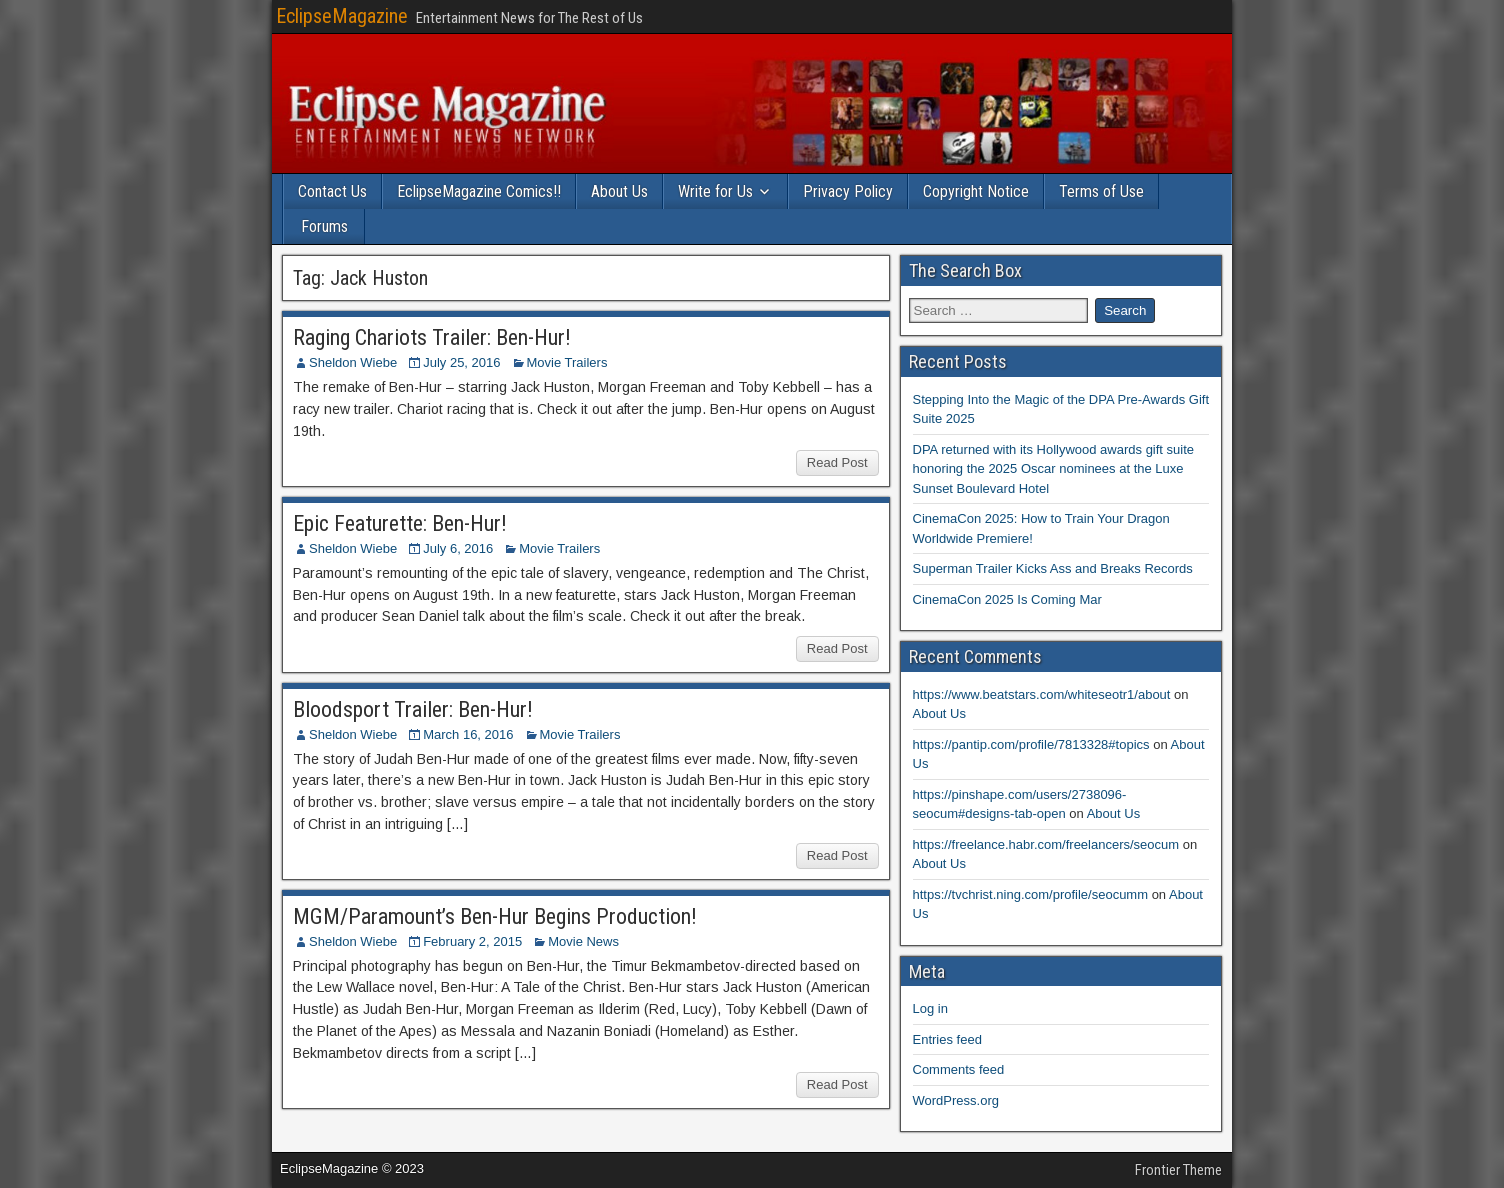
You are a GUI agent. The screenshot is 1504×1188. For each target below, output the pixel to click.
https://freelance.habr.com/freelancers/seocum (1046, 844)
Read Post (837, 462)
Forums (324, 226)
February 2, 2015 (472, 941)
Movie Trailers (567, 362)
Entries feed (947, 1039)
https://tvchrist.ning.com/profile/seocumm (1031, 894)
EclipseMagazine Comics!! (479, 191)
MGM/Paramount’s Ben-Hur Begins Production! (495, 916)
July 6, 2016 (458, 548)
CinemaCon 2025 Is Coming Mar (1007, 599)
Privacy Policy (848, 191)
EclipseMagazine (342, 16)
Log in (930, 1008)
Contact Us (332, 191)
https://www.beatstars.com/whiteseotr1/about (1042, 694)
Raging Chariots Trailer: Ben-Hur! (432, 337)
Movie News (583, 941)
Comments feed (959, 1069)
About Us (619, 191)
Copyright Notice (976, 191)
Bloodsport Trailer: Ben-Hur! (413, 709)
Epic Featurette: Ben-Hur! (400, 523)
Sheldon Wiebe (353, 362)
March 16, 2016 (468, 734)
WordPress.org (956, 1100)
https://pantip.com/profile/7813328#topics (1031, 744)
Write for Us (715, 191)
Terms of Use (1101, 191)
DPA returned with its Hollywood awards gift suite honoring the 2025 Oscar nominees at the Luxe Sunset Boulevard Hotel (1054, 469)
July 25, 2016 (461, 362)
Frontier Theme (1178, 1170)
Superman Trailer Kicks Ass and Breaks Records (1053, 568)
